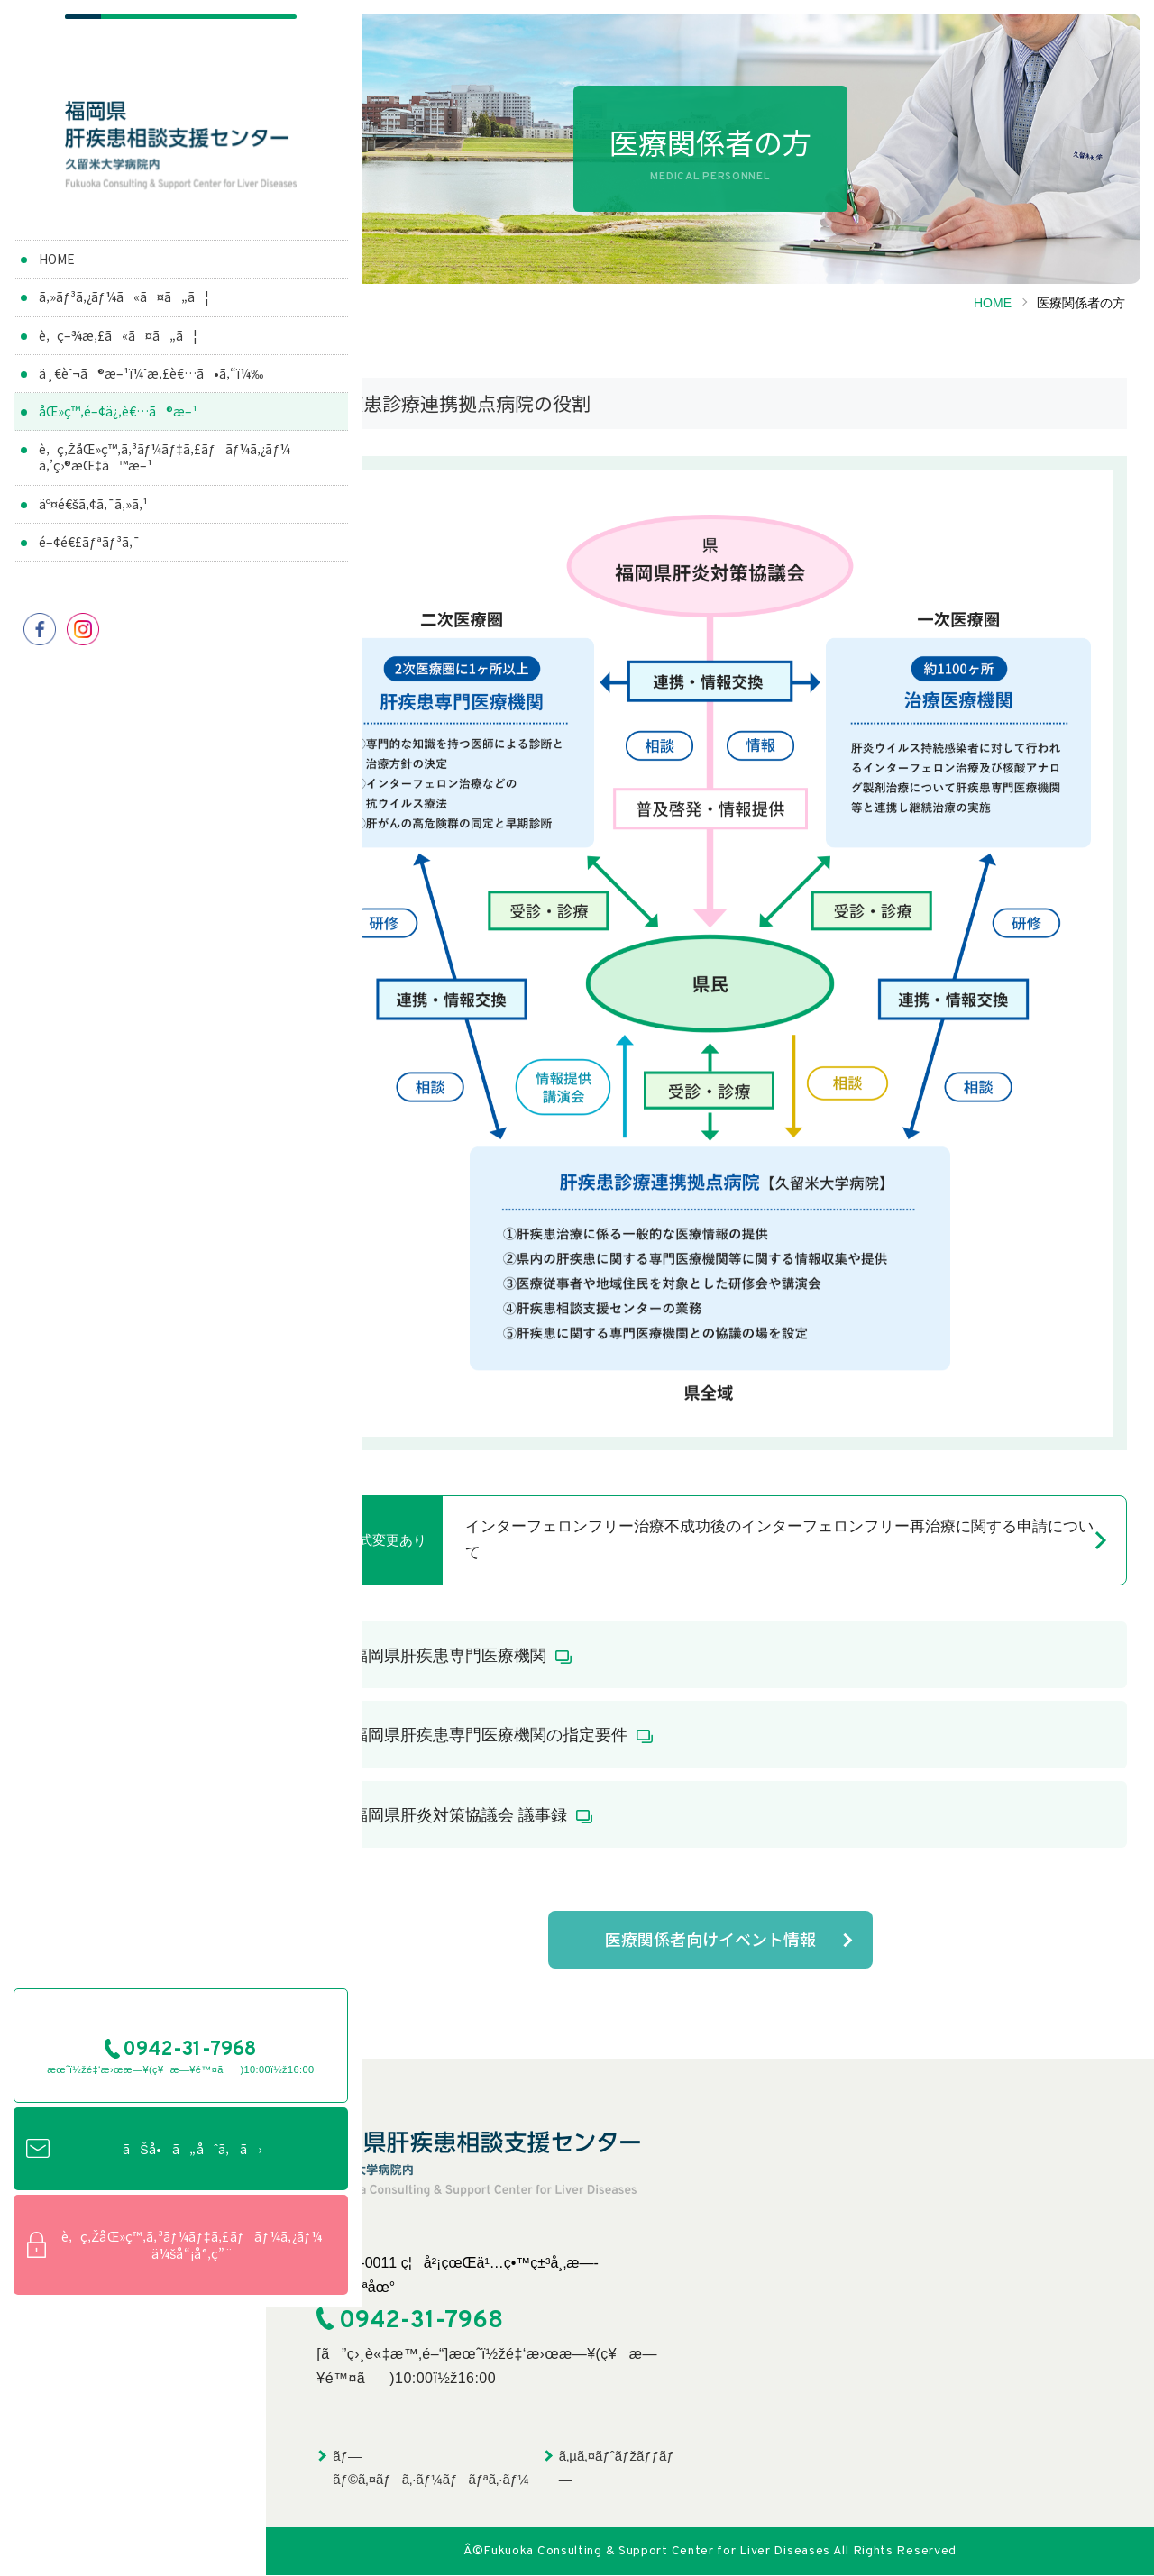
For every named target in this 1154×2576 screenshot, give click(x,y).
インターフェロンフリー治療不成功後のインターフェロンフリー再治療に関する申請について (779, 1539)
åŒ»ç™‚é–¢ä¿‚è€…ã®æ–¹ (119, 443)
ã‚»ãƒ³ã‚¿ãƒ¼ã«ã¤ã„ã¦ (124, 314)
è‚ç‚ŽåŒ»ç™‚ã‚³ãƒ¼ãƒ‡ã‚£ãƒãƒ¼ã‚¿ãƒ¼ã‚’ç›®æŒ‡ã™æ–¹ (145, 490)
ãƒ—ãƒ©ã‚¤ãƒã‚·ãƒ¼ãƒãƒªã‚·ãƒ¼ (430, 2468)
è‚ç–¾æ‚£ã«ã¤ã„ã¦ (118, 352)
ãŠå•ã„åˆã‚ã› (144, 2416)
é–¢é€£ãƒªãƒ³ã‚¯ (90, 574)
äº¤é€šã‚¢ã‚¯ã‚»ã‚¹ (94, 536)
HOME (57, 275)
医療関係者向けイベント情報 (710, 1939)
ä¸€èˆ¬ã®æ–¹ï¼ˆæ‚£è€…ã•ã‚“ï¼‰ (118, 397)
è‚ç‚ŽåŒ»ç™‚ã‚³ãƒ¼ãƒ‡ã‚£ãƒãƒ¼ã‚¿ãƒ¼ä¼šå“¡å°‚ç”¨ (133, 2512)
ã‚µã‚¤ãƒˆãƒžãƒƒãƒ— (616, 2468)
